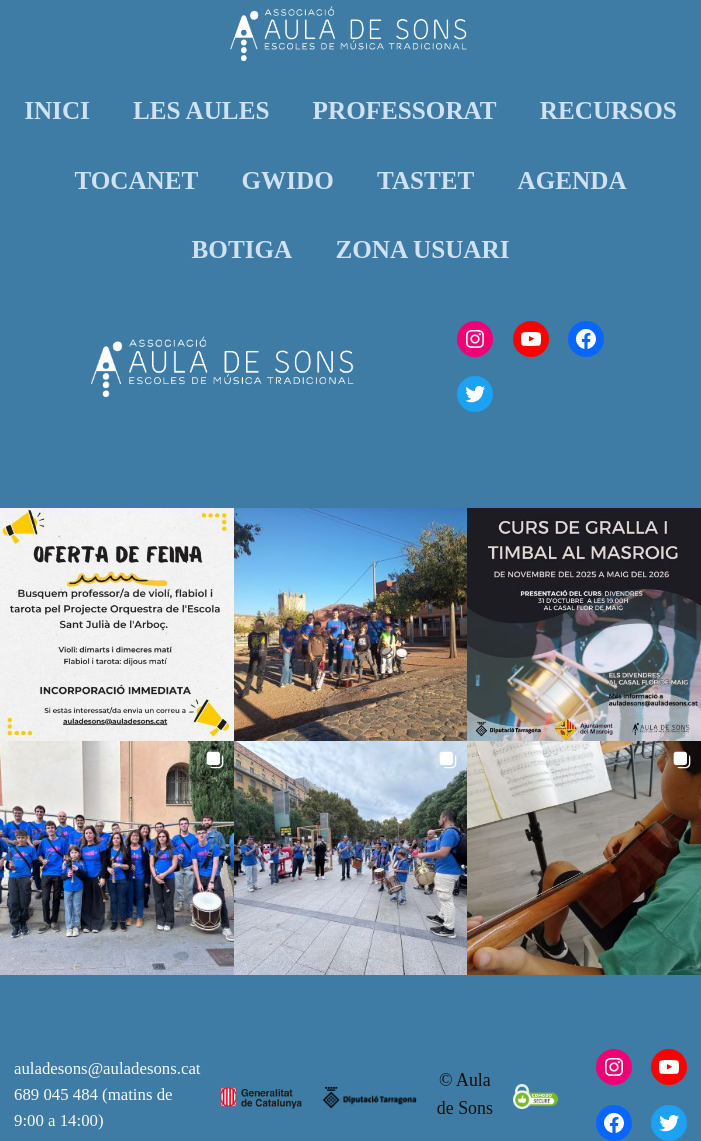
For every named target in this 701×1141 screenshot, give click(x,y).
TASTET (425, 180)
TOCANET (136, 180)
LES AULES (201, 110)
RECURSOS (608, 110)
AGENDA (572, 180)
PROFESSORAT (405, 110)
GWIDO (288, 180)
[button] (117, 625)
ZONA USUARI (422, 249)
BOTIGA (242, 249)
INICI (57, 110)
